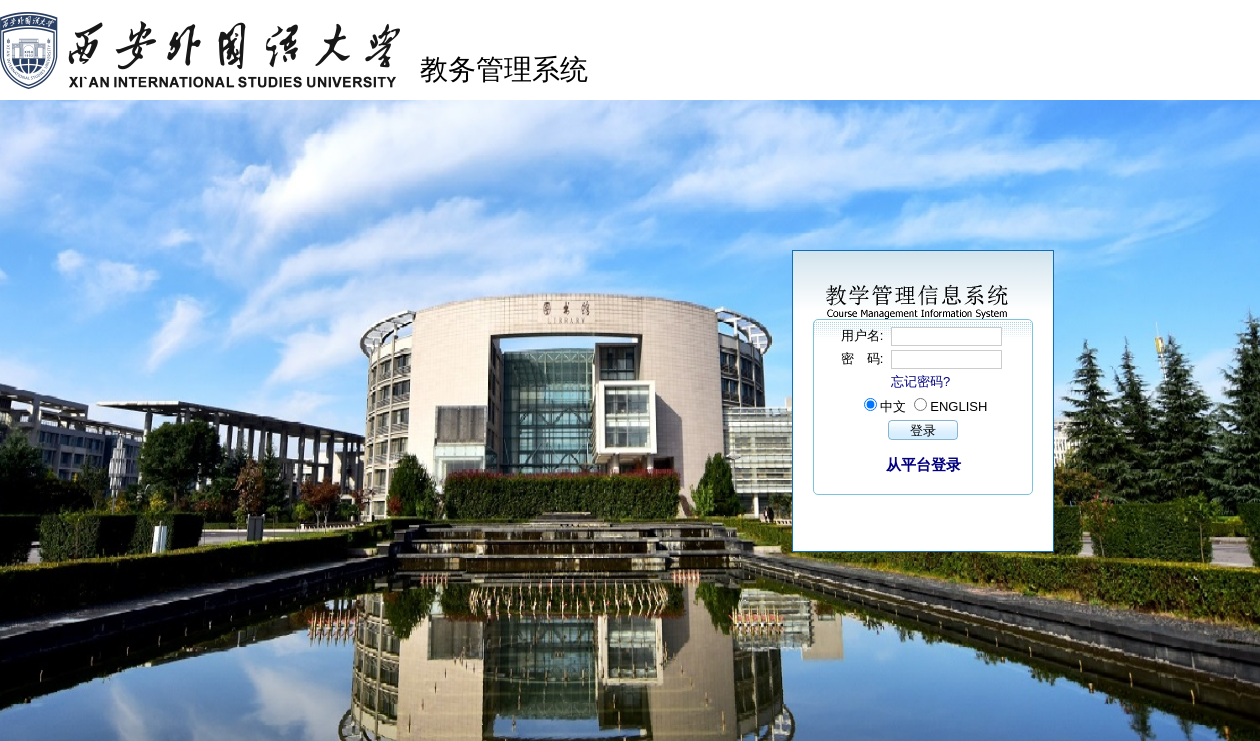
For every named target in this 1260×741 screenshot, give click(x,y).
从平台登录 (923, 464)
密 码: (864, 358)
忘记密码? (920, 381)
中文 (893, 406)
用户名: (864, 335)
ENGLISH (958, 406)
